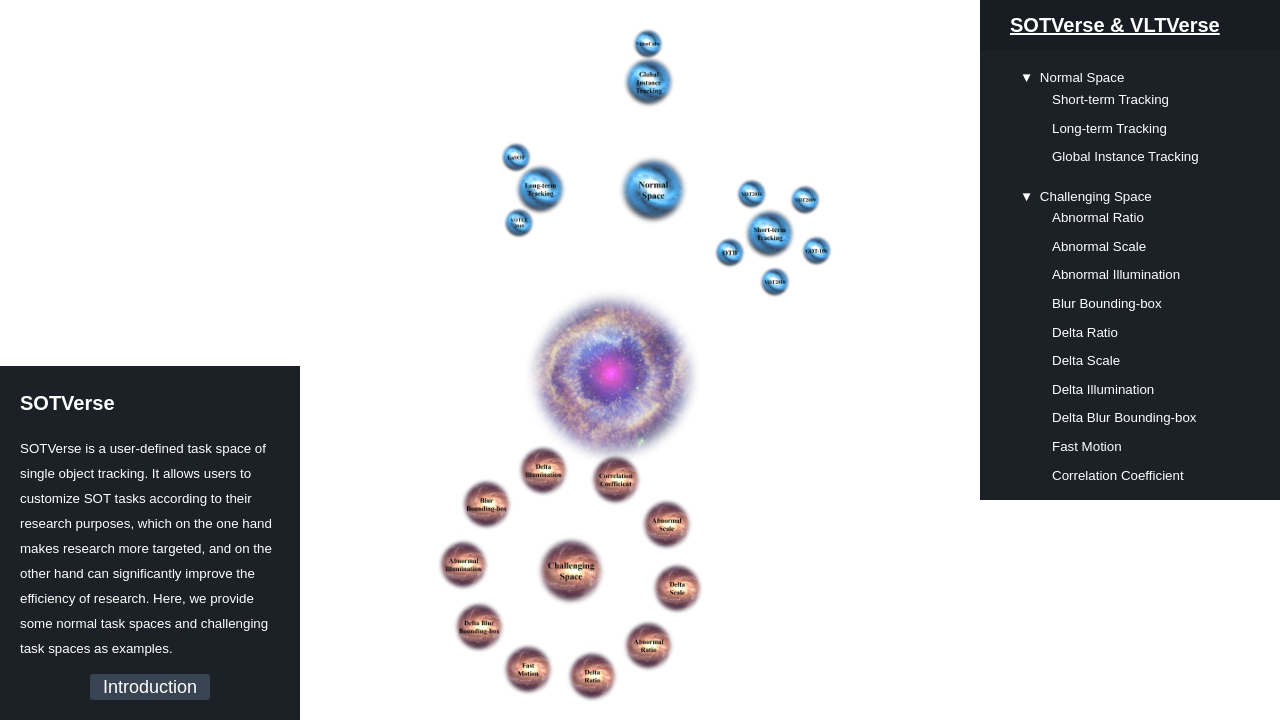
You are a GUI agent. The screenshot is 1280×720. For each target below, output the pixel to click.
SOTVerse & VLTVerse (1115, 25)
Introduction (150, 687)
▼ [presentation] (1026, 77)
